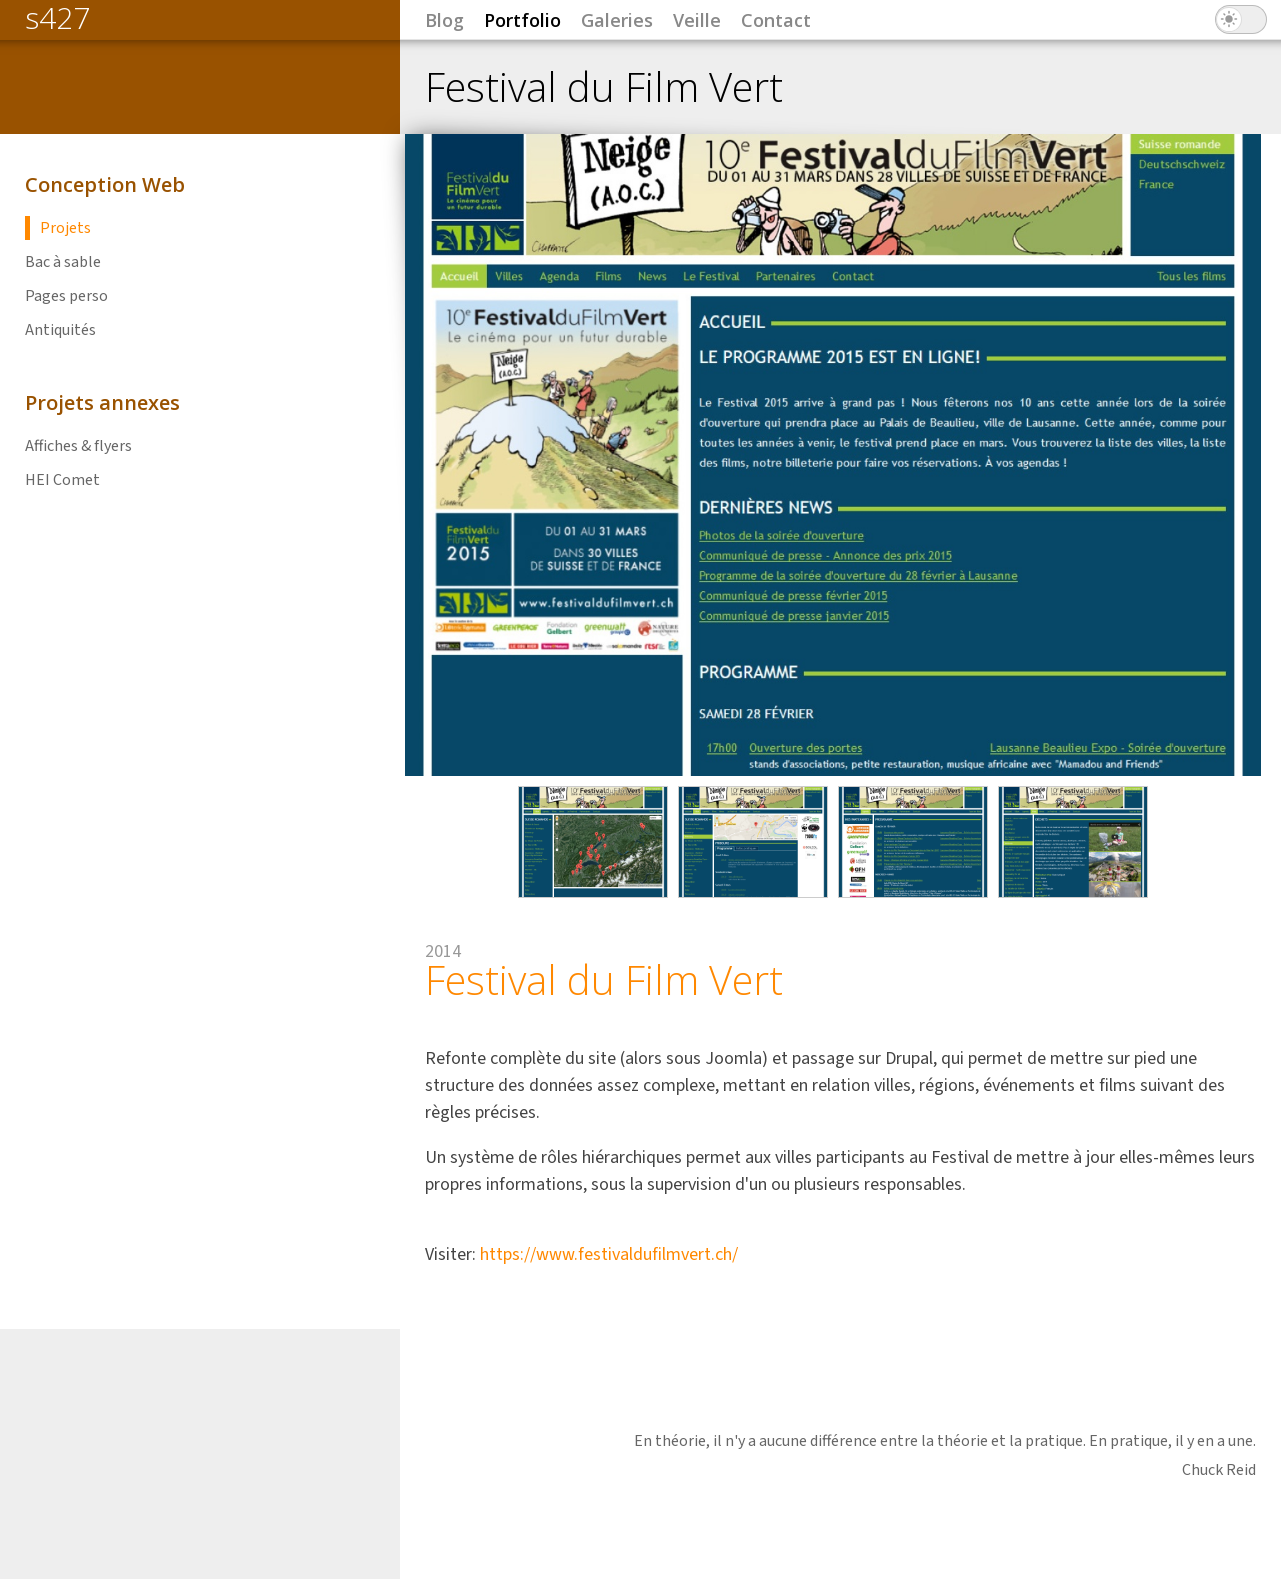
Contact (776, 20)
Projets (65, 228)
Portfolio (522, 20)
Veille (697, 20)
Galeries (617, 20)
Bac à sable (63, 262)
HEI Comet (62, 480)
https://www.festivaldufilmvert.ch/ (609, 1254)
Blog (444, 20)
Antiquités (60, 330)
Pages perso (66, 296)
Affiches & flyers (78, 446)
